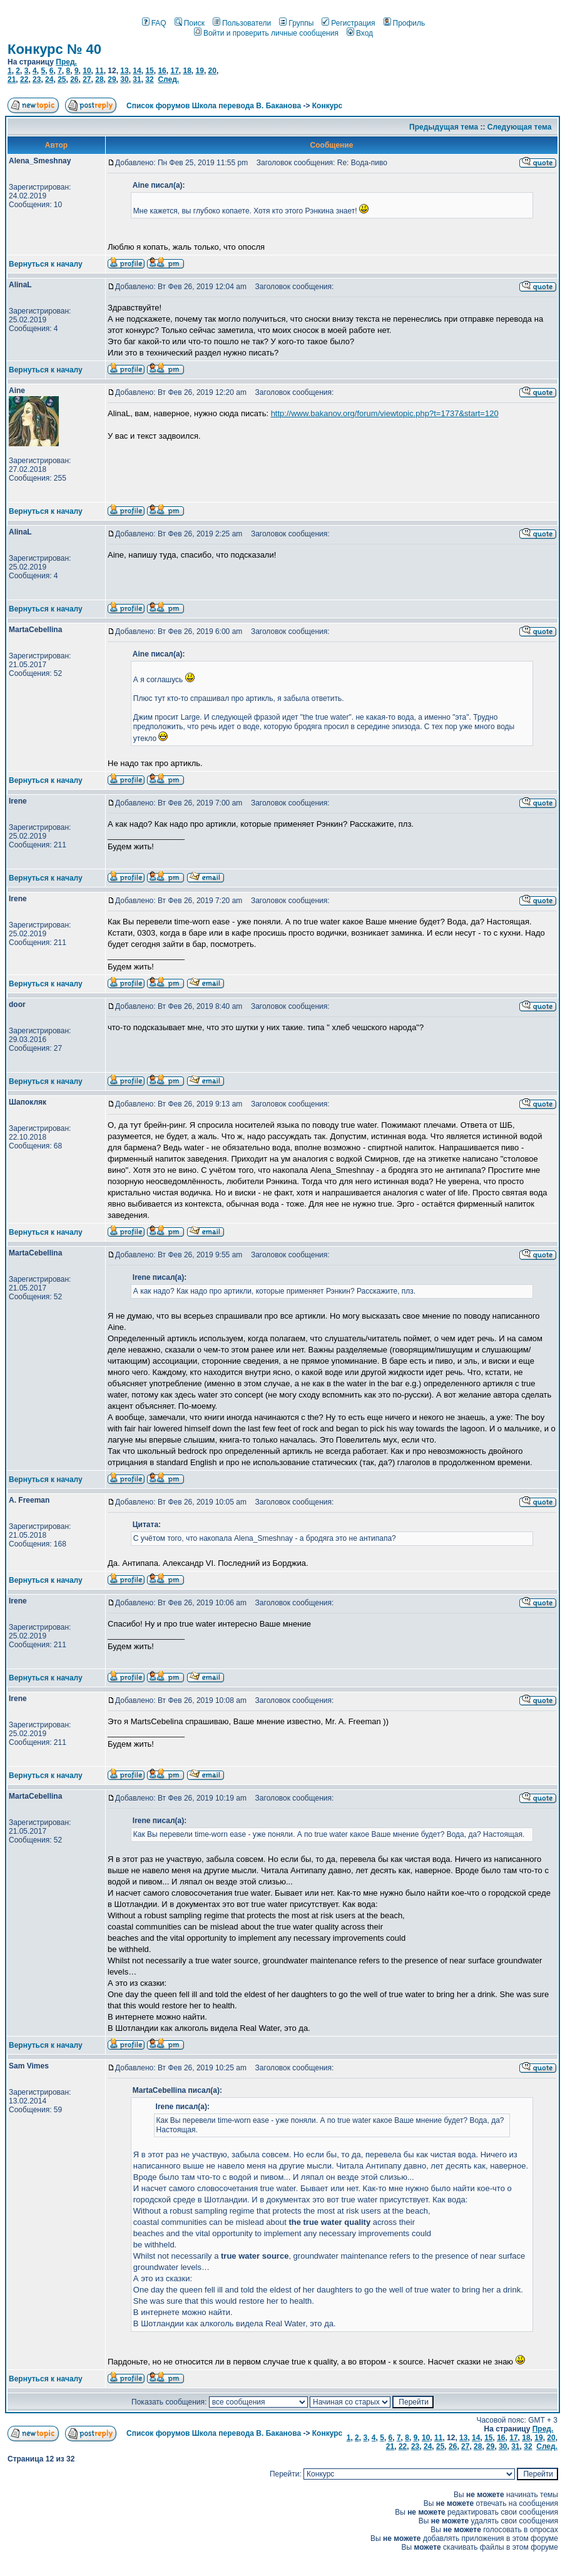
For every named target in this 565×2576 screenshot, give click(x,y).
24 (49, 79)
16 (162, 70)
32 (149, 79)
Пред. (66, 62)
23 (37, 79)
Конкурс (327, 105)
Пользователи (242, 23)
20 (212, 70)
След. (168, 79)
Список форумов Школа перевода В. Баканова (213, 105)
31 (137, 79)
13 (124, 70)
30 (124, 79)
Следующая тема (519, 127)
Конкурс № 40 (54, 49)
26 (74, 79)
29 (112, 79)
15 (149, 70)
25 (62, 79)
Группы (296, 23)
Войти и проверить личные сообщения (266, 33)
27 (87, 79)
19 (200, 70)
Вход (360, 33)
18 (187, 70)
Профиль (404, 23)
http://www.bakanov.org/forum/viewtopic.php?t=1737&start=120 (385, 413)
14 (137, 70)
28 (99, 79)
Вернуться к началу (46, 264)
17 (174, 70)
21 (12, 79)
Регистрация (348, 23)
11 (99, 70)
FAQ (154, 23)
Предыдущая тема (443, 127)
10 (87, 70)
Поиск (190, 23)
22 (24, 79)
